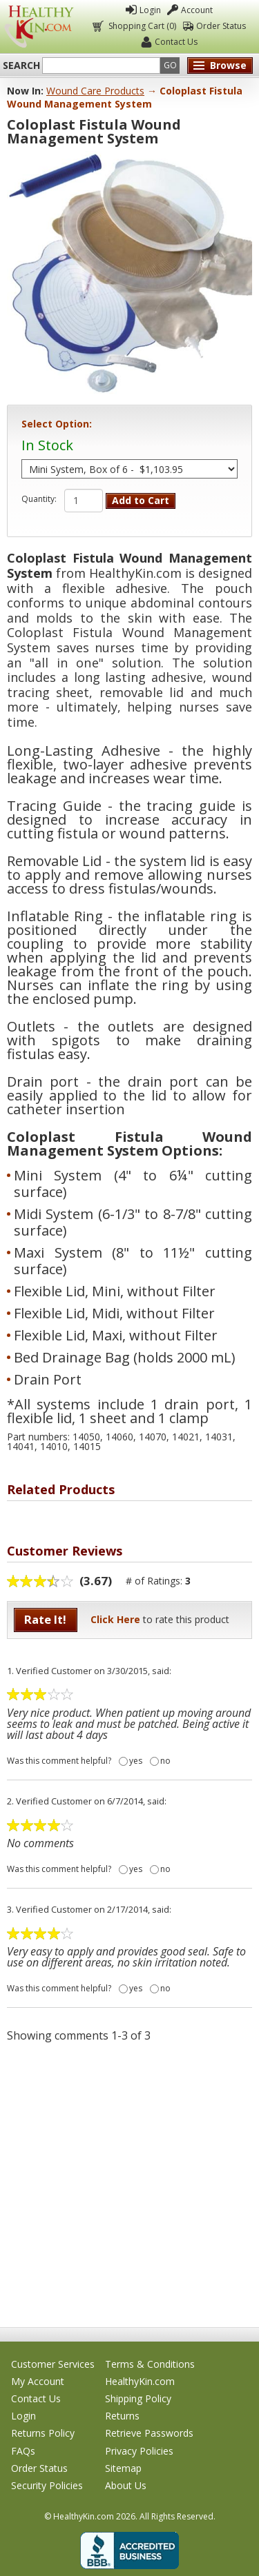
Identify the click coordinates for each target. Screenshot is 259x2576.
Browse (228, 65)
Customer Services (53, 2364)
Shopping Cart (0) (141, 26)
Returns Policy (43, 2432)
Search (21, 65)
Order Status (221, 26)
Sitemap (123, 2468)
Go (170, 65)
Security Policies (47, 2485)
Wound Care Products (95, 90)
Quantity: (39, 499)
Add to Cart (140, 500)
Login (150, 10)
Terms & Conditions (150, 2364)
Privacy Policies (139, 2450)
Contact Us (176, 42)
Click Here (115, 1619)
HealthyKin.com (140, 2381)
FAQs (23, 2450)
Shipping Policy (138, 2398)
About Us (125, 2485)
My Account (37, 2381)
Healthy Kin (39, 26)
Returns (122, 2415)
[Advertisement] (129, 2184)
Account (197, 10)
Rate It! (45, 1619)
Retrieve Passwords (149, 2432)
